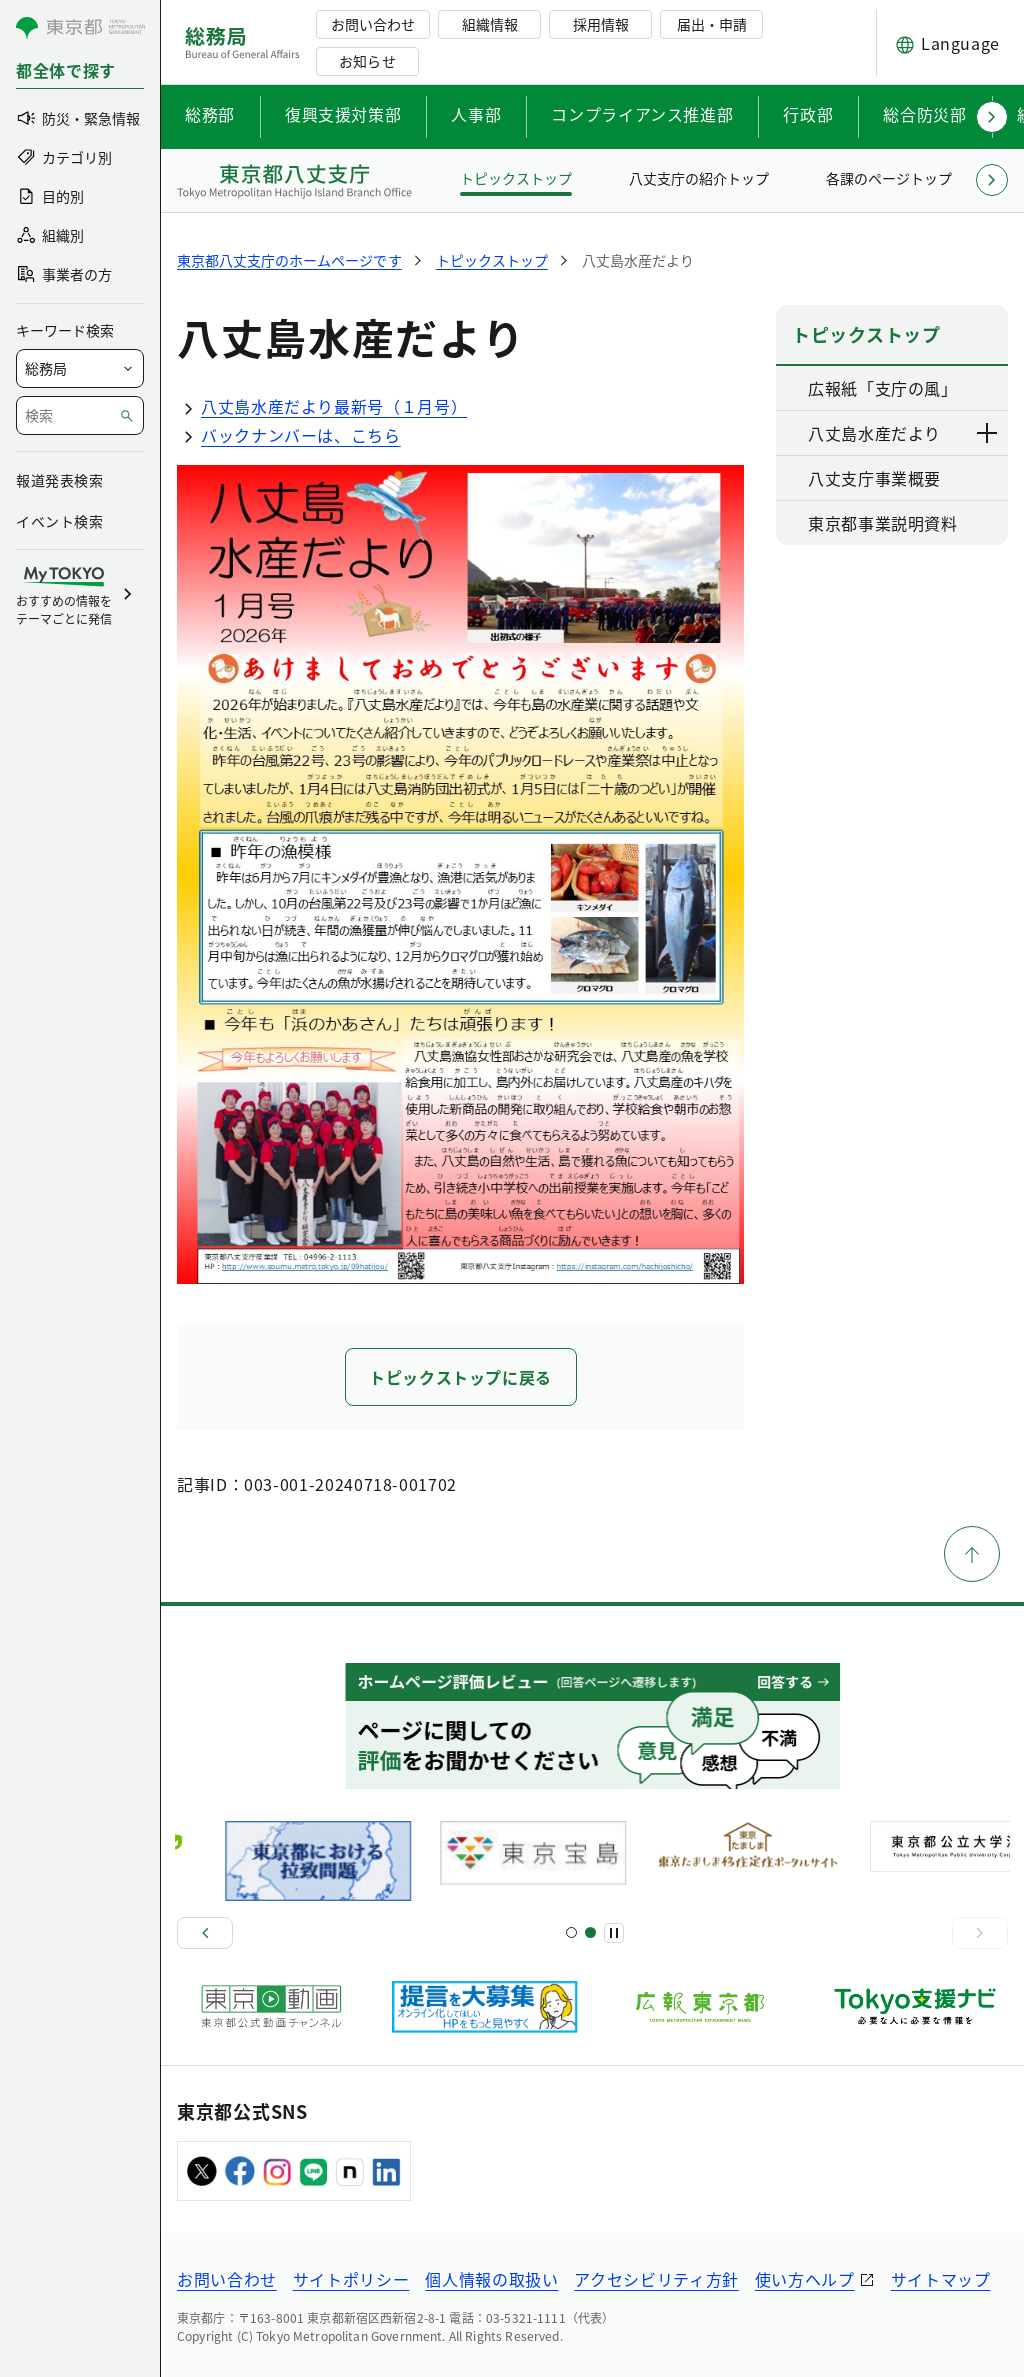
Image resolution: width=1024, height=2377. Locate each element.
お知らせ (367, 61)
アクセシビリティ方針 (656, 2279)
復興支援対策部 (343, 114)
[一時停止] (614, 1933)
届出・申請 (712, 24)
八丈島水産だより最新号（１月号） (322, 406)
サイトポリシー (351, 2279)
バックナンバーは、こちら (289, 435)
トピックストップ (516, 178)
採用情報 (601, 24)
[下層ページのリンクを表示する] (988, 433)
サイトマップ (941, 2279)
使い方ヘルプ (805, 2279)
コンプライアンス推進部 (642, 114)
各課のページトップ (889, 178)
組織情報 (490, 24)
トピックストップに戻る (460, 1377)
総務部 (210, 114)
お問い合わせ (373, 24)
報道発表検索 (59, 480)
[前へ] (205, 1933)
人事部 (476, 114)
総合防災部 (924, 114)
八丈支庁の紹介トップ (699, 178)
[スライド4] (590, 1932)
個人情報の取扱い (491, 2279)
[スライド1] (571, 1932)
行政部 (808, 114)
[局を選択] (80, 368)
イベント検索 (59, 521)
